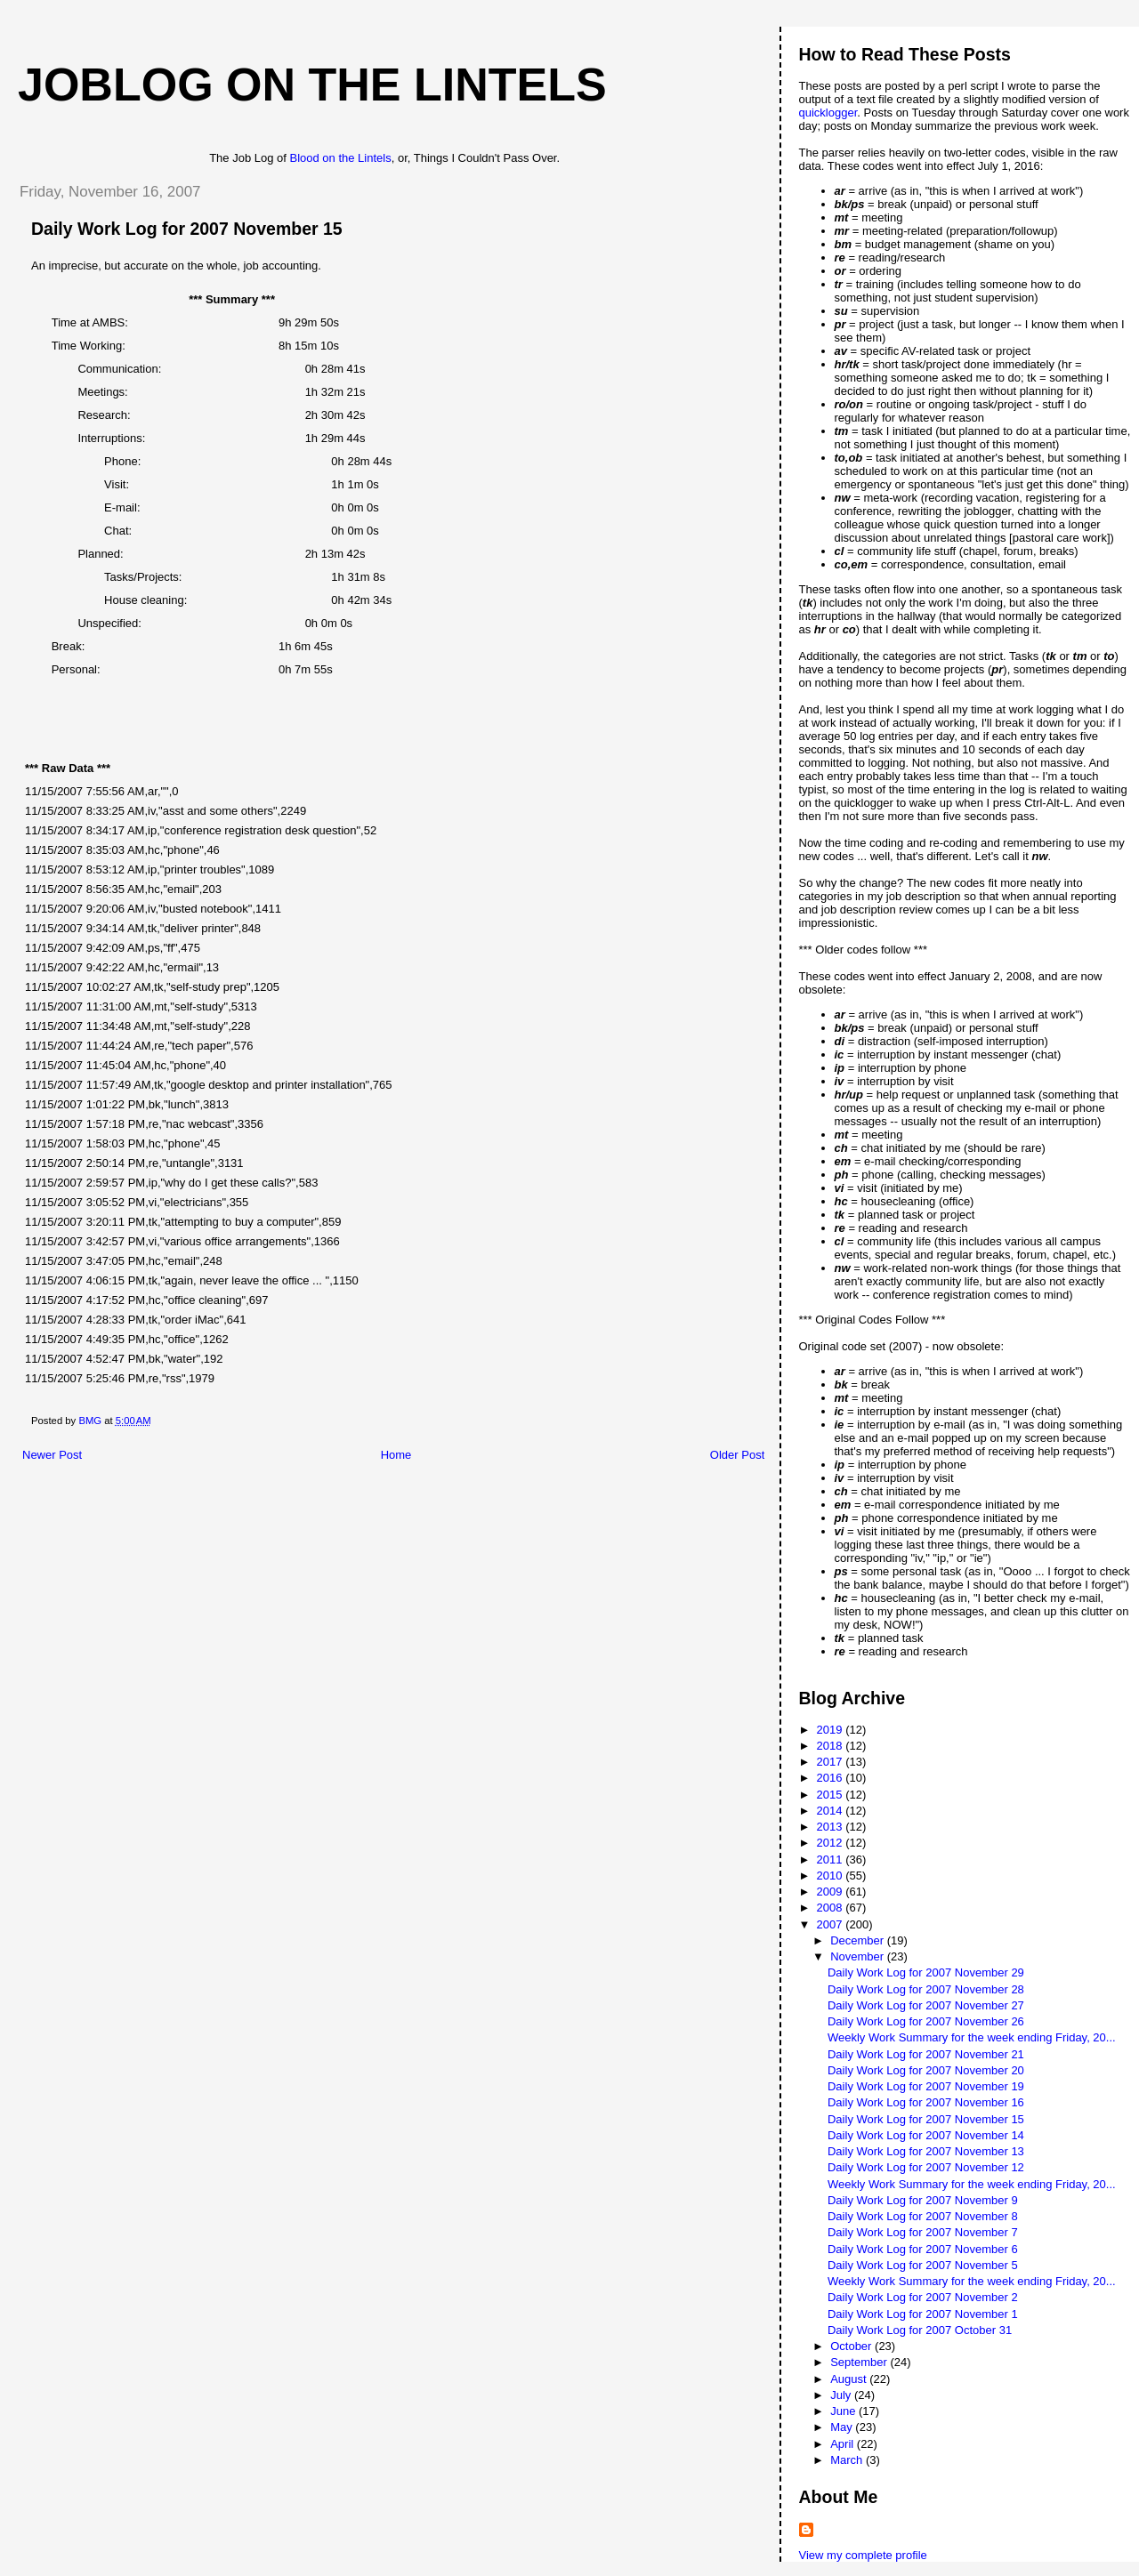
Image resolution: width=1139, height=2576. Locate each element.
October (852, 2346)
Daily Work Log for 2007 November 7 (923, 2232)
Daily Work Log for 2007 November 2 (923, 2297)
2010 (831, 1875)
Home (396, 1454)
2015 (831, 1794)
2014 (831, 1810)
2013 (831, 1826)
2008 (831, 1907)
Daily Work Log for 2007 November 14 (926, 2135)
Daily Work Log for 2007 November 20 (926, 2070)
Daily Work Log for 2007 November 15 (926, 2119)
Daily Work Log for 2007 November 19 (926, 2086)
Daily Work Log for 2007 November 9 (923, 2200)
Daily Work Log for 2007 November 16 (926, 2102)
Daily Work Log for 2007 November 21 (926, 2054)
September (860, 2362)
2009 (831, 1891)
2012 (831, 1842)
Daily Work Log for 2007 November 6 (923, 2249)
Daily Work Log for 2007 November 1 (923, 2314)
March (848, 2460)
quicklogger (828, 112)
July (842, 2395)
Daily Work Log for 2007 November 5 (923, 2265)
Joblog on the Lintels (312, 84)
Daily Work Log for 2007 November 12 (926, 2167)
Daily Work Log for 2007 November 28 (926, 1989)
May (842, 2427)
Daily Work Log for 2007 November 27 (926, 2005)
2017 (831, 1761)
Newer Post (52, 1454)
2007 (831, 1924)
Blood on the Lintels (341, 158)
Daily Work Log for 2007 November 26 (926, 2021)
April (843, 2444)
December (858, 1940)
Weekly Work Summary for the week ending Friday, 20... (972, 2037)
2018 (831, 1745)
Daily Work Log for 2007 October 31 (920, 2330)
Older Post (737, 1454)
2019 (831, 1729)
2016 (831, 1777)
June (844, 2411)
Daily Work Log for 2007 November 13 (926, 2151)
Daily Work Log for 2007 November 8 (923, 2216)
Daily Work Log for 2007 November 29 (926, 1972)
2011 (831, 1859)
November (858, 1956)
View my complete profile (863, 2555)
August (849, 2379)
